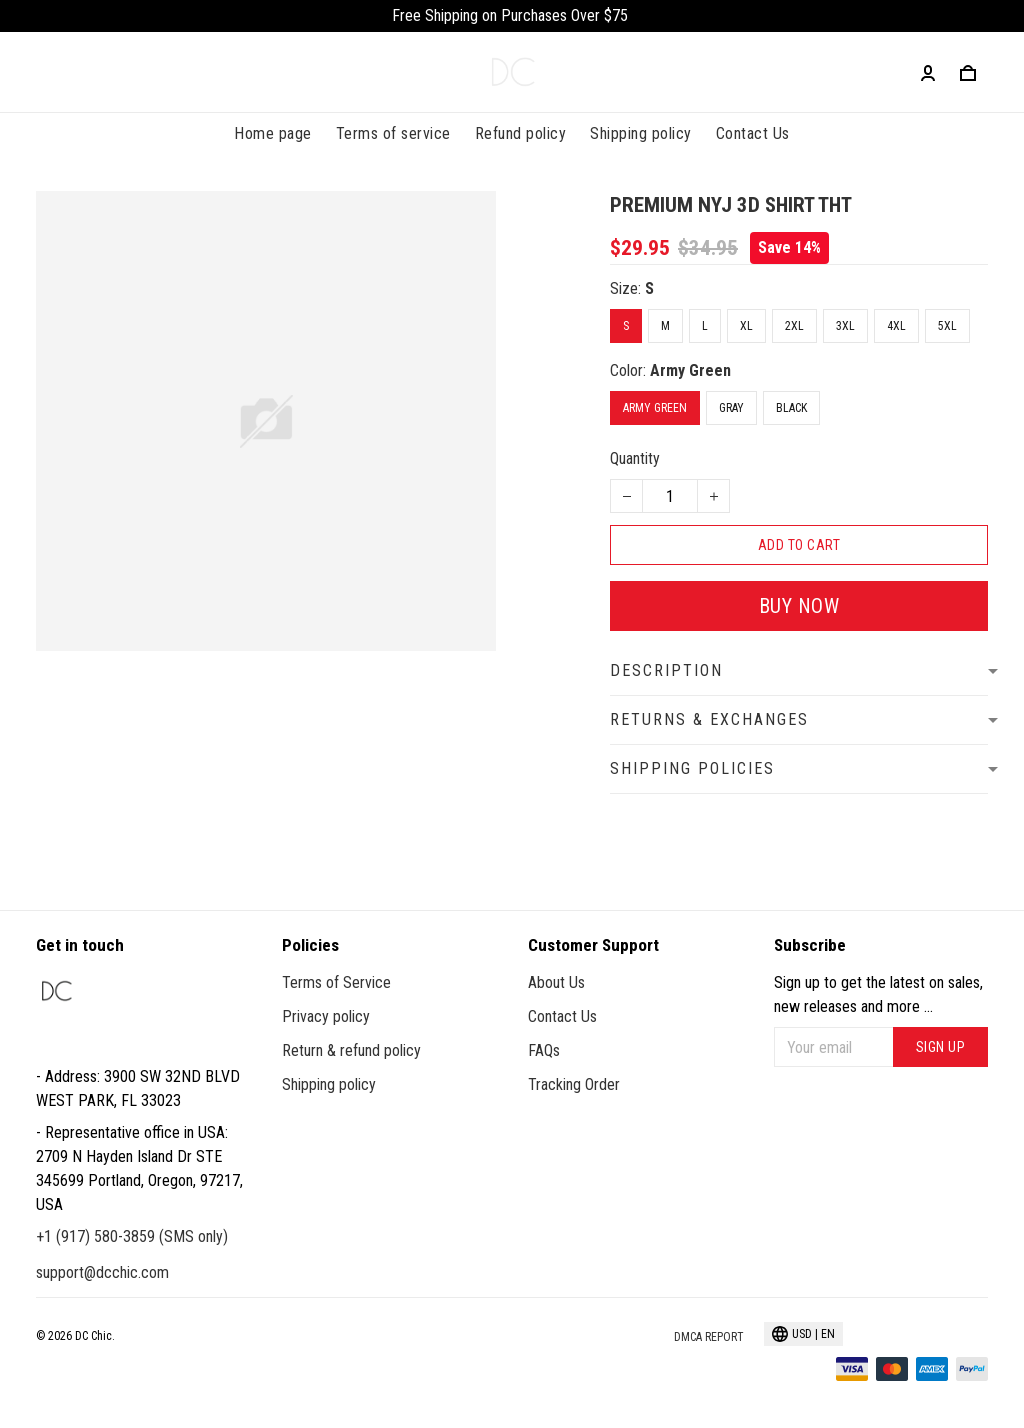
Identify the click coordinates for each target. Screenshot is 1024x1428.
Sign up (941, 1047)
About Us (556, 982)
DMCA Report (709, 1337)
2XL (794, 326)
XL (746, 326)
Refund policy (521, 133)
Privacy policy (326, 1016)
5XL (947, 326)
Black (791, 408)
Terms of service (393, 133)
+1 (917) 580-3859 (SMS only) (132, 1236)
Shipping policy (641, 133)
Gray (731, 408)
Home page (273, 133)
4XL (896, 326)
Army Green (690, 370)
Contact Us (753, 133)
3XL (845, 326)
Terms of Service (336, 982)
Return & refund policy (351, 1050)
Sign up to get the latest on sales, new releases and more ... (878, 994)
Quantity (635, 458)
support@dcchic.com (102, 1272)
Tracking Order (574, 1084)
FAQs (544, 1050)
